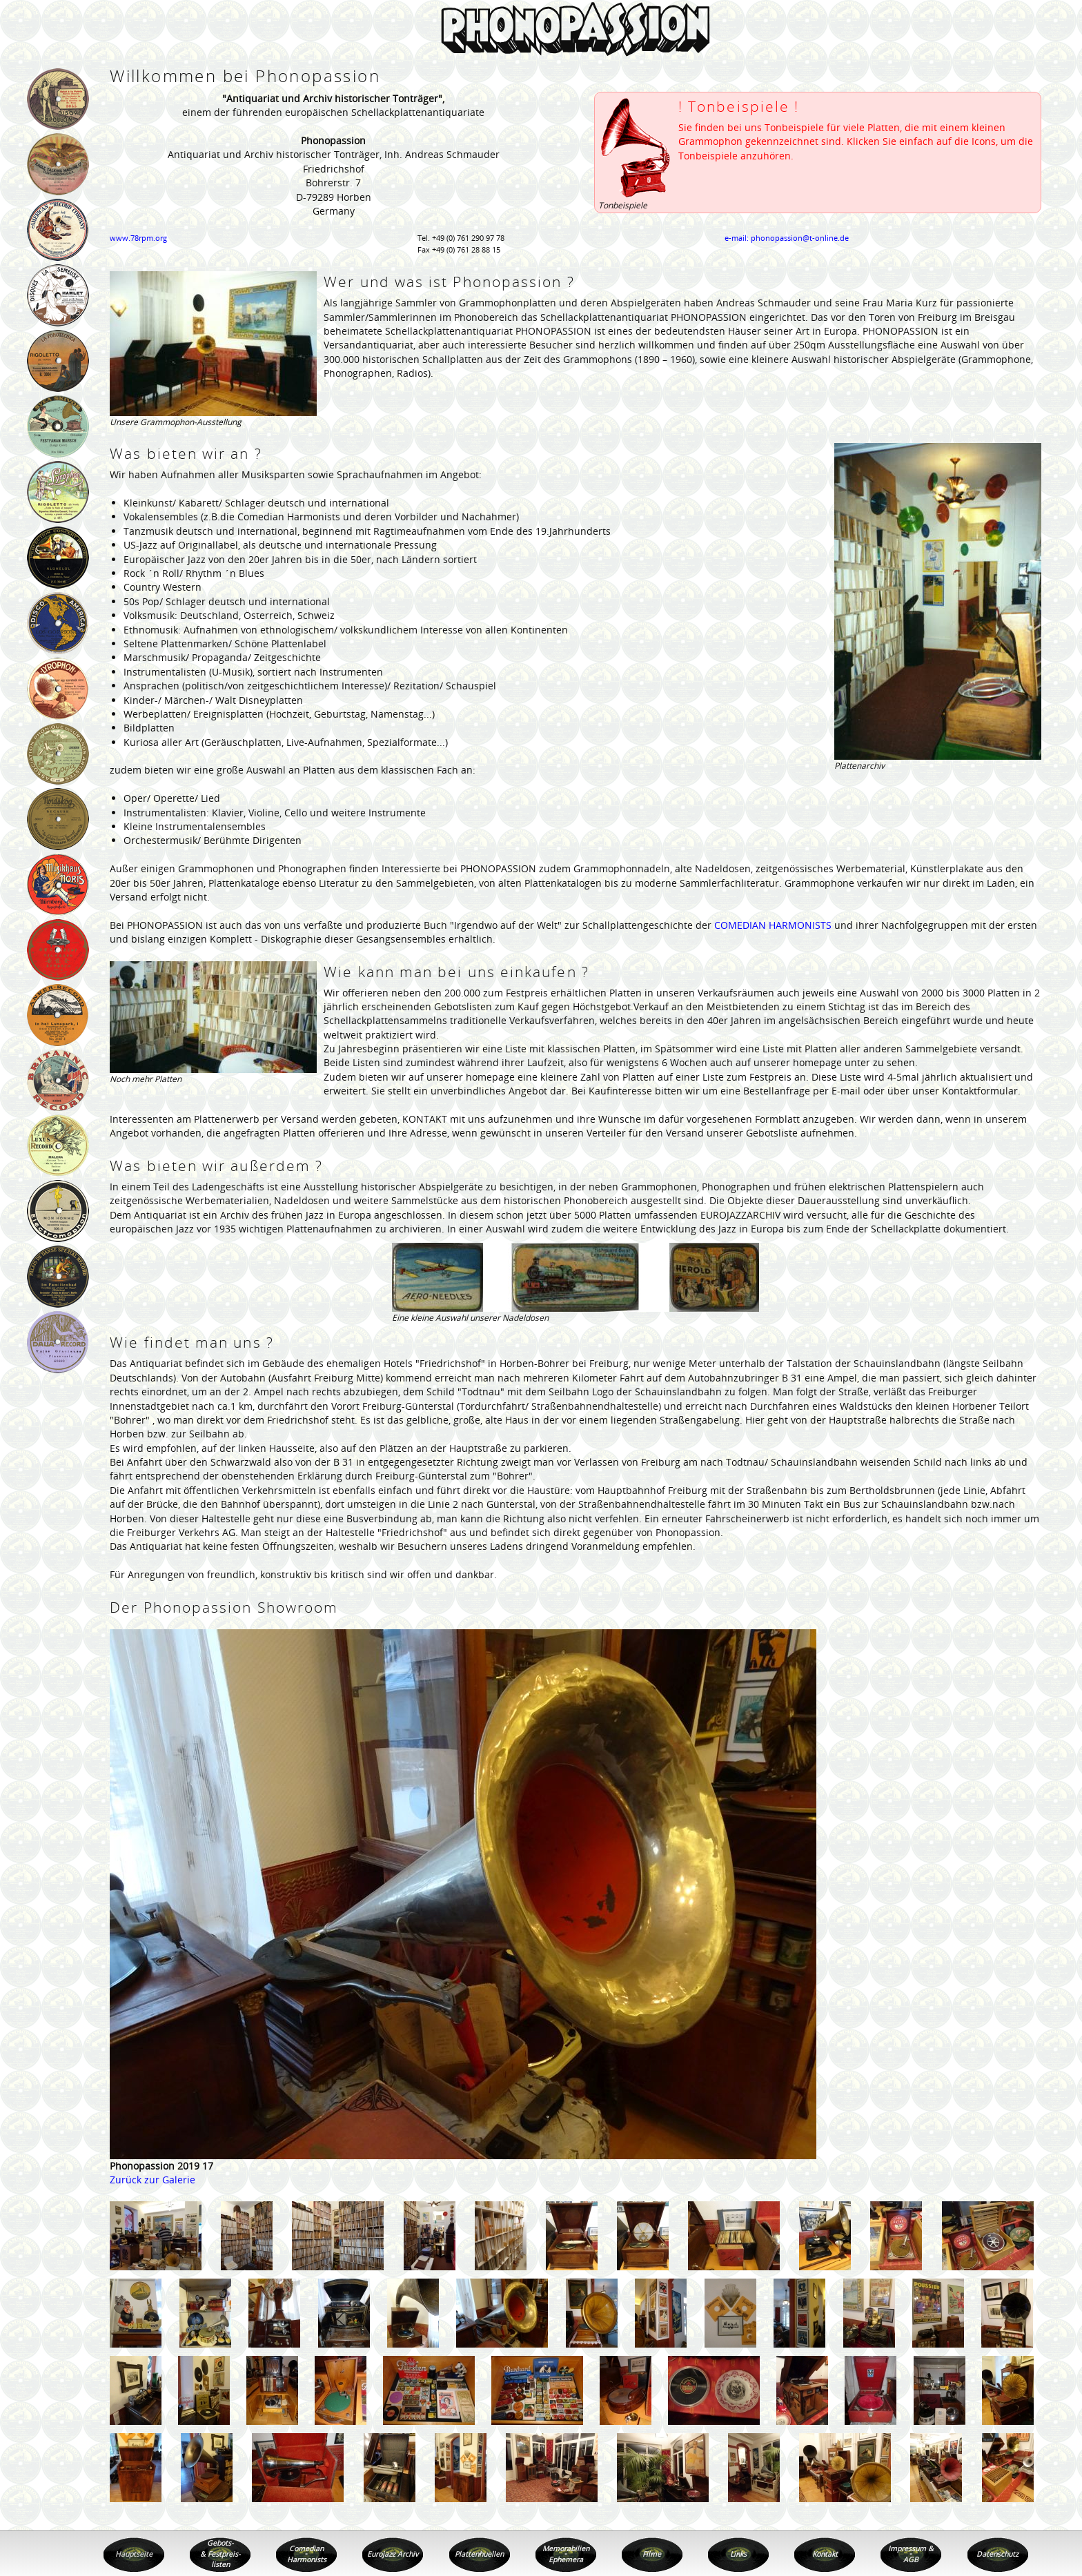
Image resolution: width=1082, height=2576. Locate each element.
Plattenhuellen (479, 2554)
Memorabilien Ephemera (565, 2554)
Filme (651, 2554)
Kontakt (825, 2554)
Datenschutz (997, 2554)
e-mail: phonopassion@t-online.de (787, 238)
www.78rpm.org (138, 238)
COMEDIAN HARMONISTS (773, 925)
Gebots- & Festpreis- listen (220, 2553)
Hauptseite (134, 2554)
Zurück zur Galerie (152, 2179)
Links (738, 2554)
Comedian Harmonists (306, 2554)
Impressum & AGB (911, 2554)
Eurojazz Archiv (392, 2554)
